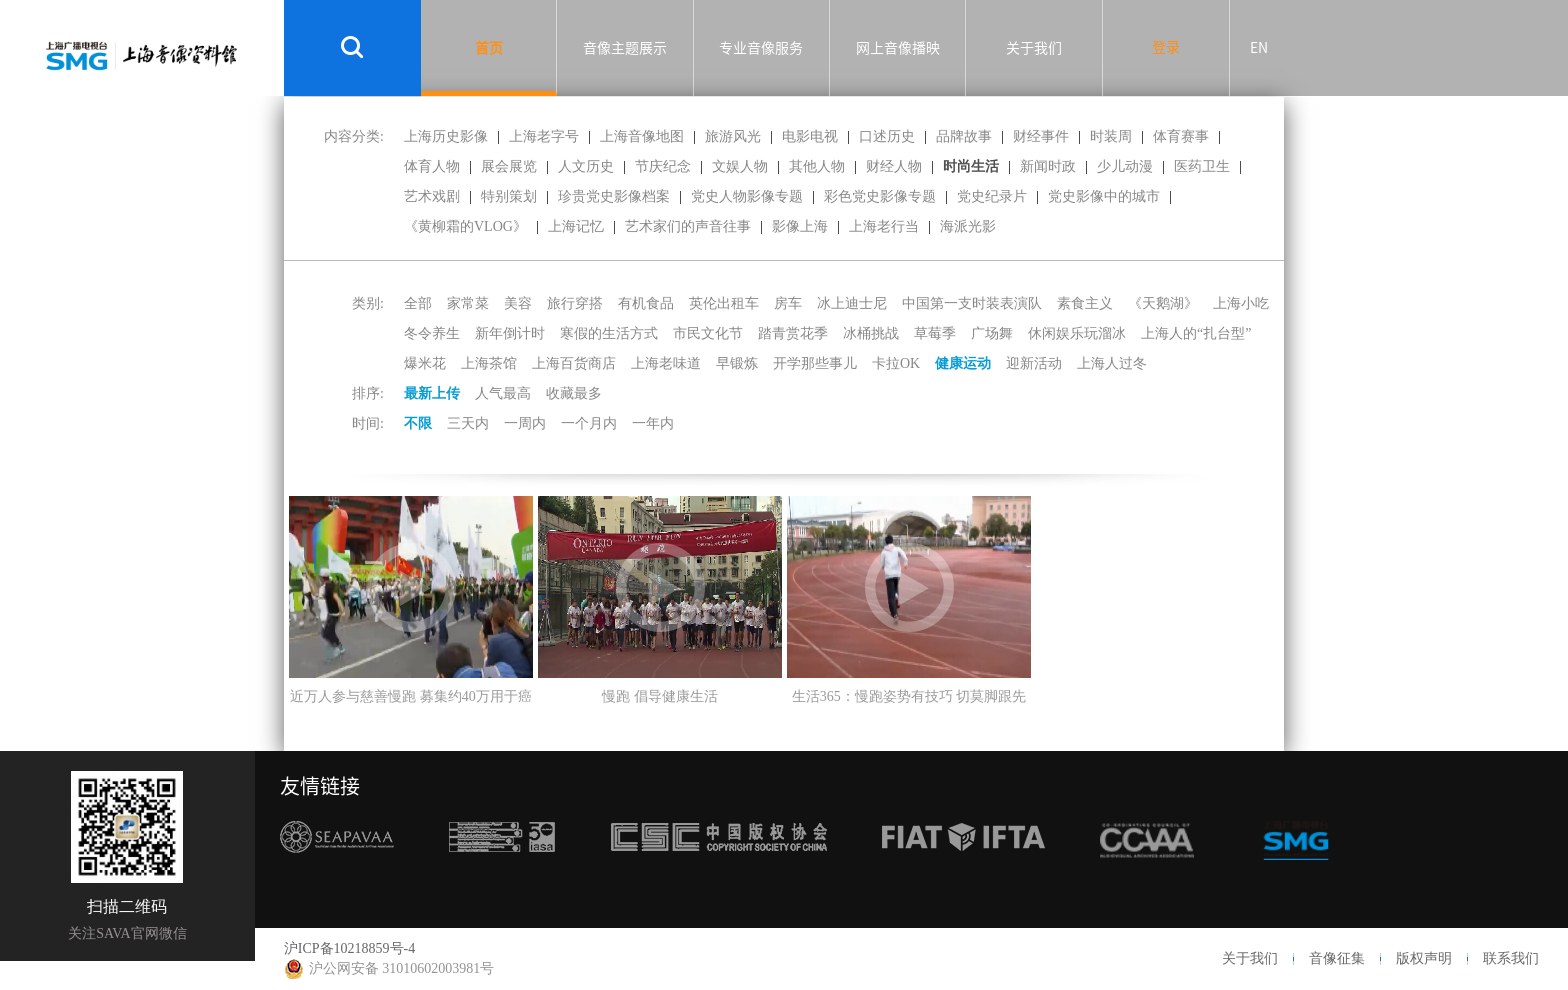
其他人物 (817, 166)
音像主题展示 (625, 48)
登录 (1166, 47)
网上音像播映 (898, 48)
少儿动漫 (1125, 166)
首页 (489, 48)
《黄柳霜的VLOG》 (465, 226)
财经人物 (894, 166)
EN (1259, 48)
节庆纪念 (663, 166)
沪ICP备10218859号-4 (349, 948)
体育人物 (432, 166)
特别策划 (509, 196)
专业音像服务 (761, 48)
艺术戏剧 (432, 196)
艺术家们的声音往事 (688, 226)
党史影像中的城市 (1104, 196)
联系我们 (1511, 958)
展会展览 (509, 166)
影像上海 (800, 226)
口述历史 (887, 136)
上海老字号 (544, 136)
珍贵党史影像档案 (614, 196)
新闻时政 (1048, 166)
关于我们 (1034, 48)
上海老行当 (884, 226)
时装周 (1111, 136)
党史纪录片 (992, 196)
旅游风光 (733, 136)
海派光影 (968, 226)
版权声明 (1424, 958)
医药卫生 (1202, 166)
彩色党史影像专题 (880, 196)
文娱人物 (740, 166)
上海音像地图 (642, 136)
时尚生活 (971, 166)
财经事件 (1041, 136)
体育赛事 (1181, 136)
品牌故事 (964, 136)
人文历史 (586, 166)
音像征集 (1337, 958)
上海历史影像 (446, 136)
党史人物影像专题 (747, 196)
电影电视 (810, 136)
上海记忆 (576, 226)
